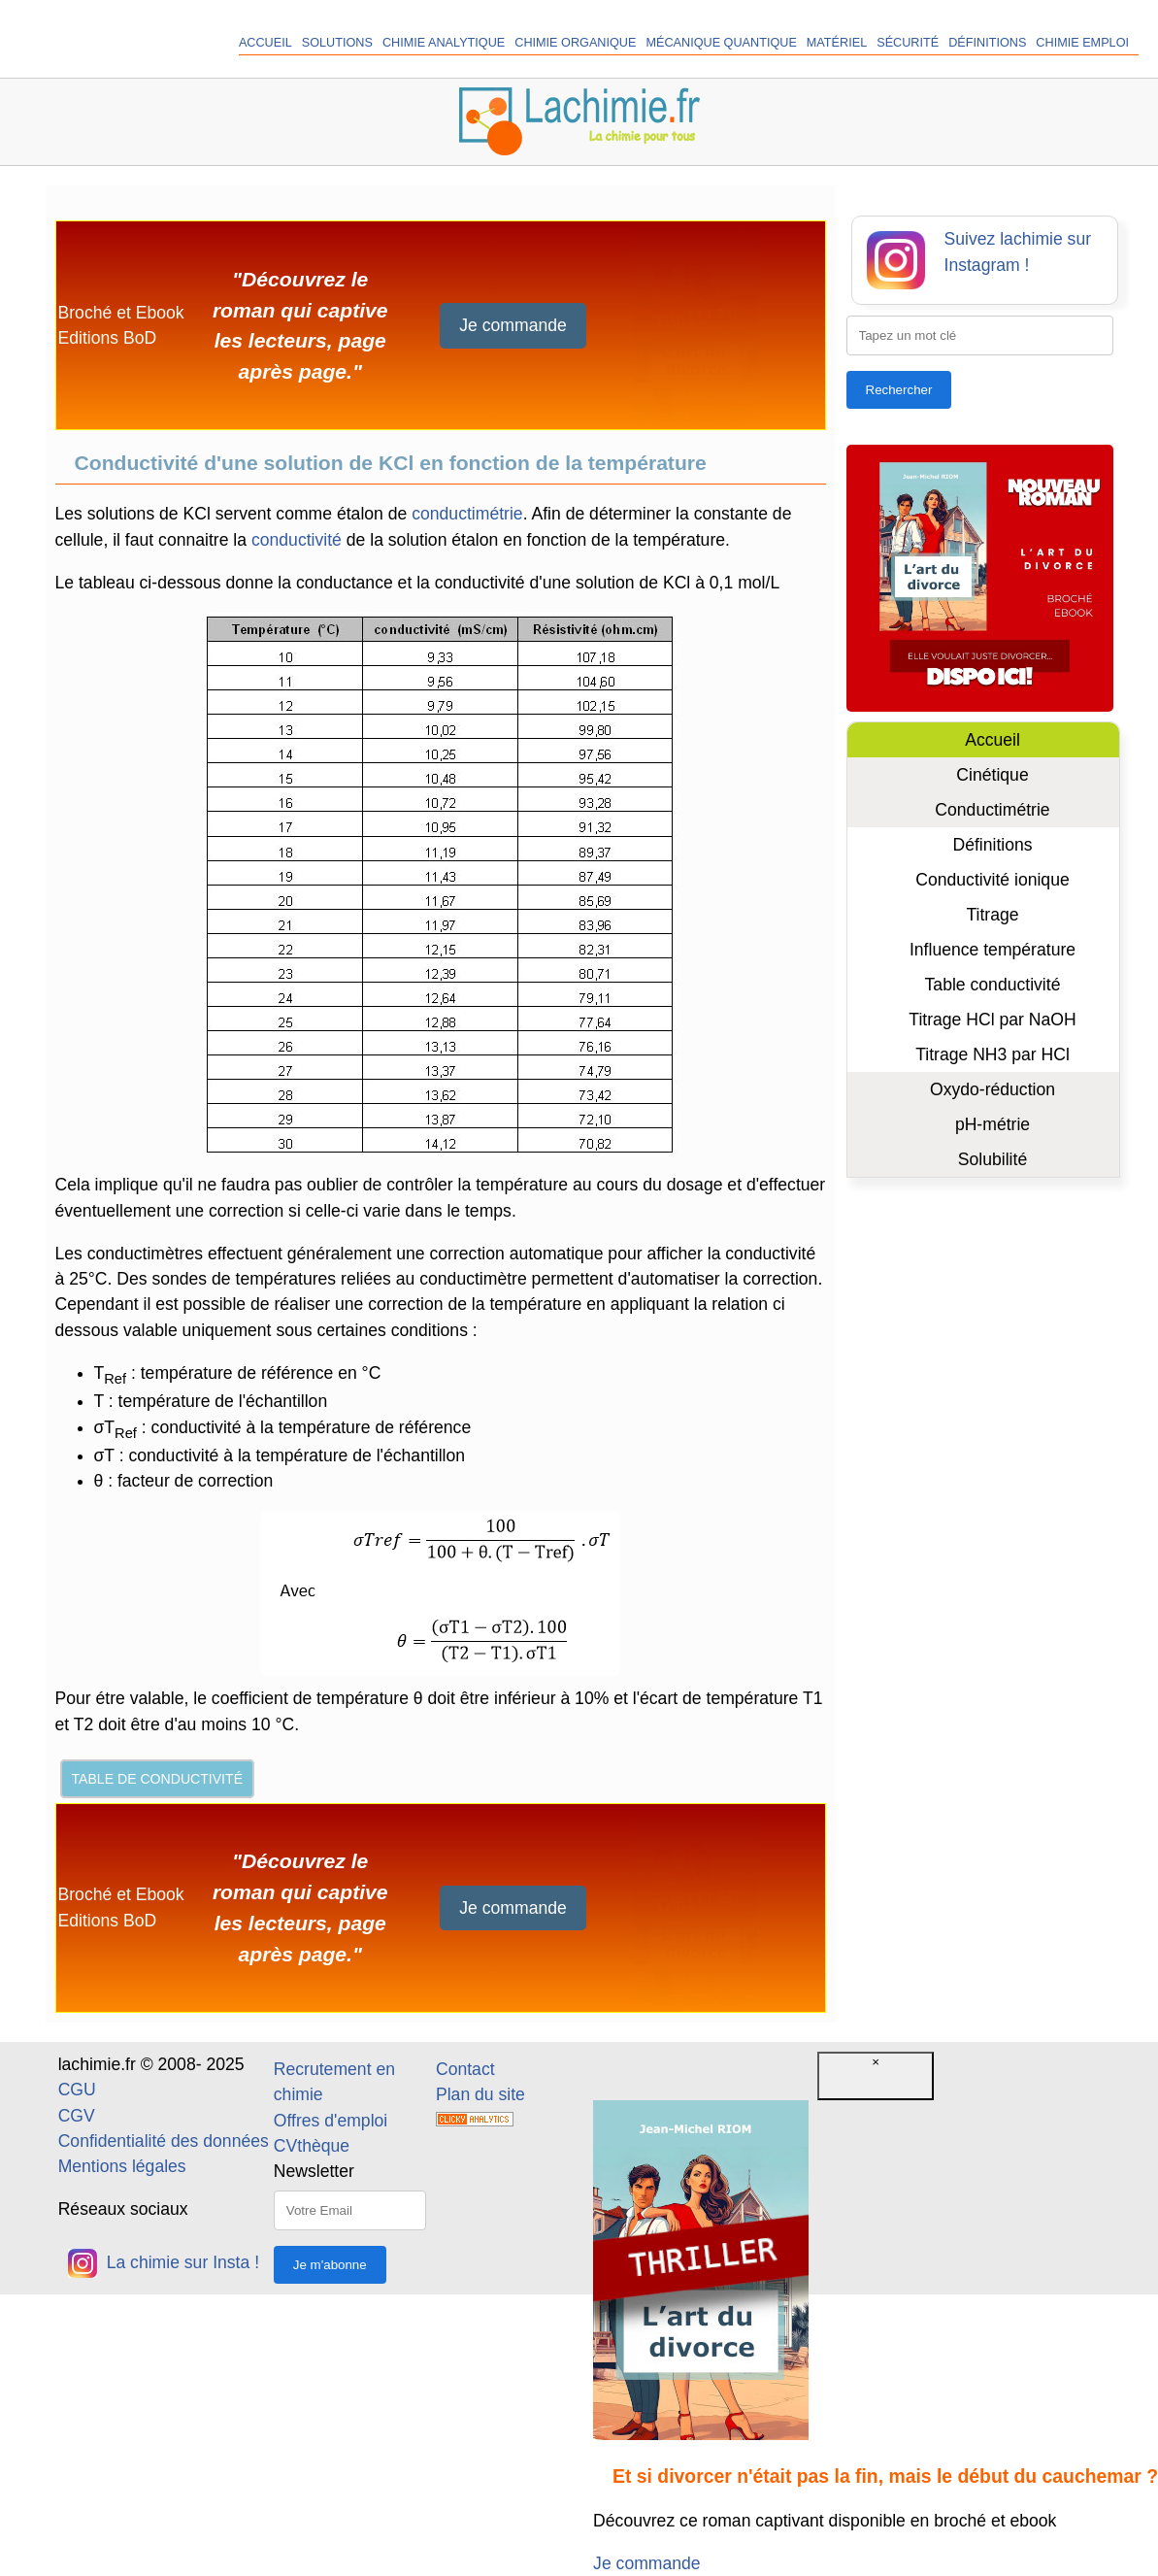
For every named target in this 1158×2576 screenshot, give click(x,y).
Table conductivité (993, 984)
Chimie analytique (443, 43)
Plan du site (480, 2094)
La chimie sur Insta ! (163, 2262)
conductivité (296, 540)
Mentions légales (122, 2166)
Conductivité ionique (992, 879)
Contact (465, 2069)
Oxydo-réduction (992, 1089)
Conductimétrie (992, 810)
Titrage (992, 914)
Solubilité (992, 1159)
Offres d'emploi (330, 2120)
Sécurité (908, 43)
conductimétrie (467, 513)
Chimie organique (575, 43)
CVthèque (311, 2146)
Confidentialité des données (163, 2141)
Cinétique (992, 775)
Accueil (265, 43)
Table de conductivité (158, 1779)
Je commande (513, 325)
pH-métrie (992, 1124)
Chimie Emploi (1082, 43)
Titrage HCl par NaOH (992, 1019)
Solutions (337, 43)
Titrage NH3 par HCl (992, 1054)
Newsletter (314, 2171)
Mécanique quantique (720, 43)
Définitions (987, 43)
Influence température (992, 949)
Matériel (837, 43)
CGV (76, 2115)
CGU (77, 2089)
